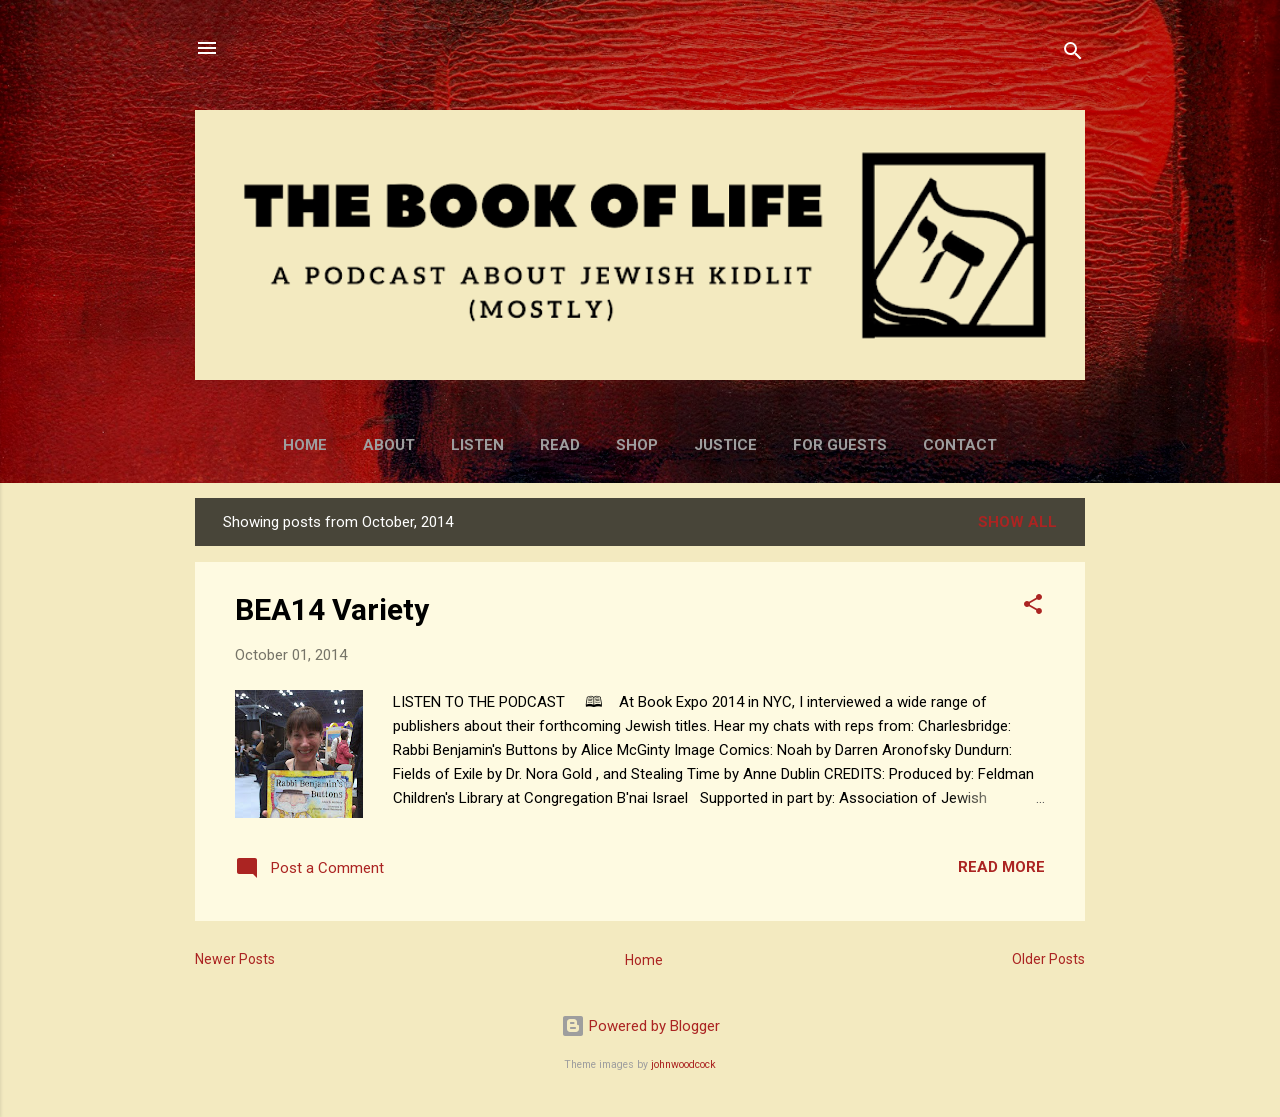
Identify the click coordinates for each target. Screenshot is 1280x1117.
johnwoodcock (683, 1064)
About (389, 445)
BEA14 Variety (332, 609)
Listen (477, 445)
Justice (725, 445)
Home (305, 445)
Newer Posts (235, 959)
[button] (1033, 607)
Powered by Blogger (640, 1026)
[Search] (1073, 54)
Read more (1001, 867)
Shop (637, 445)
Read (560, 445)
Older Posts (1048, 959)
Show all (1017, 522)
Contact (960, 445)
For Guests (840, 445)
